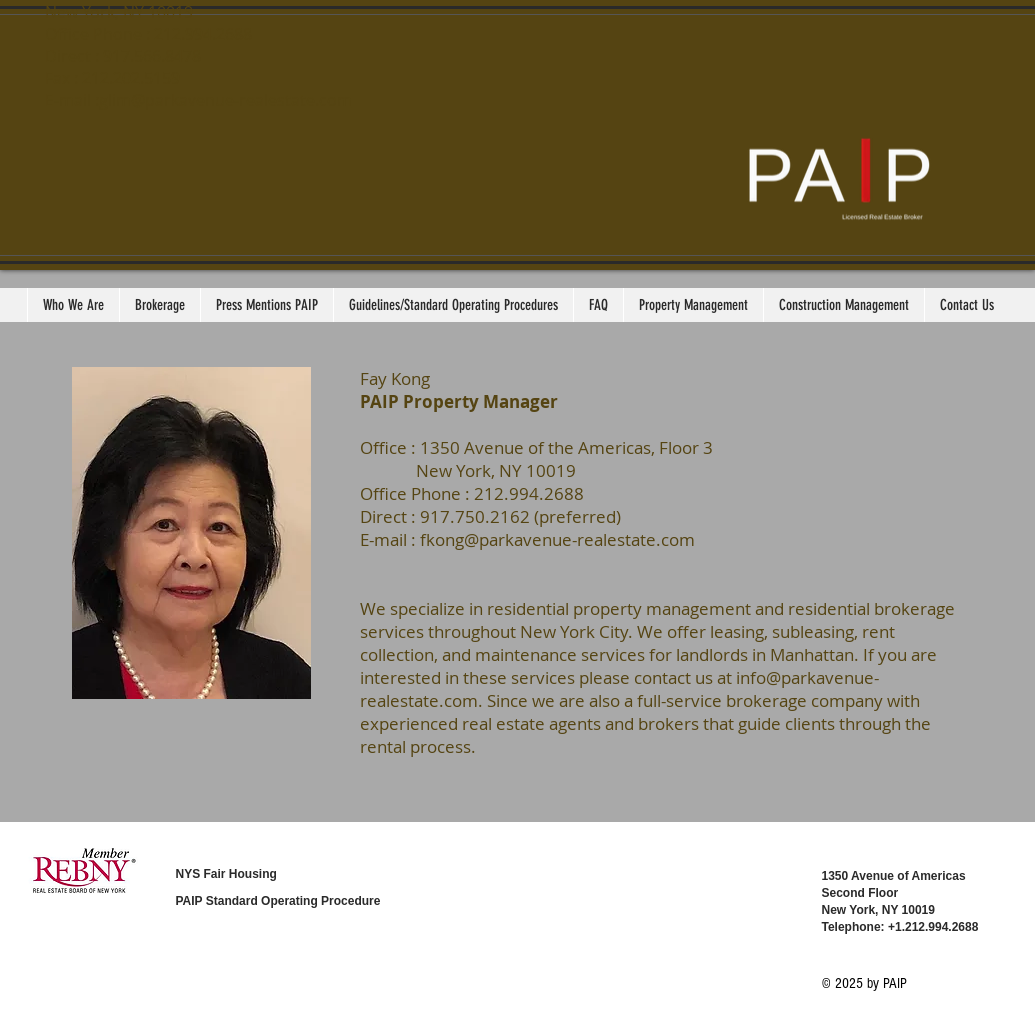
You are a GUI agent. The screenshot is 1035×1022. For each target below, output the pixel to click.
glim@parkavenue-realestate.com (225, 100)
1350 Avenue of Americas (894, 876)
